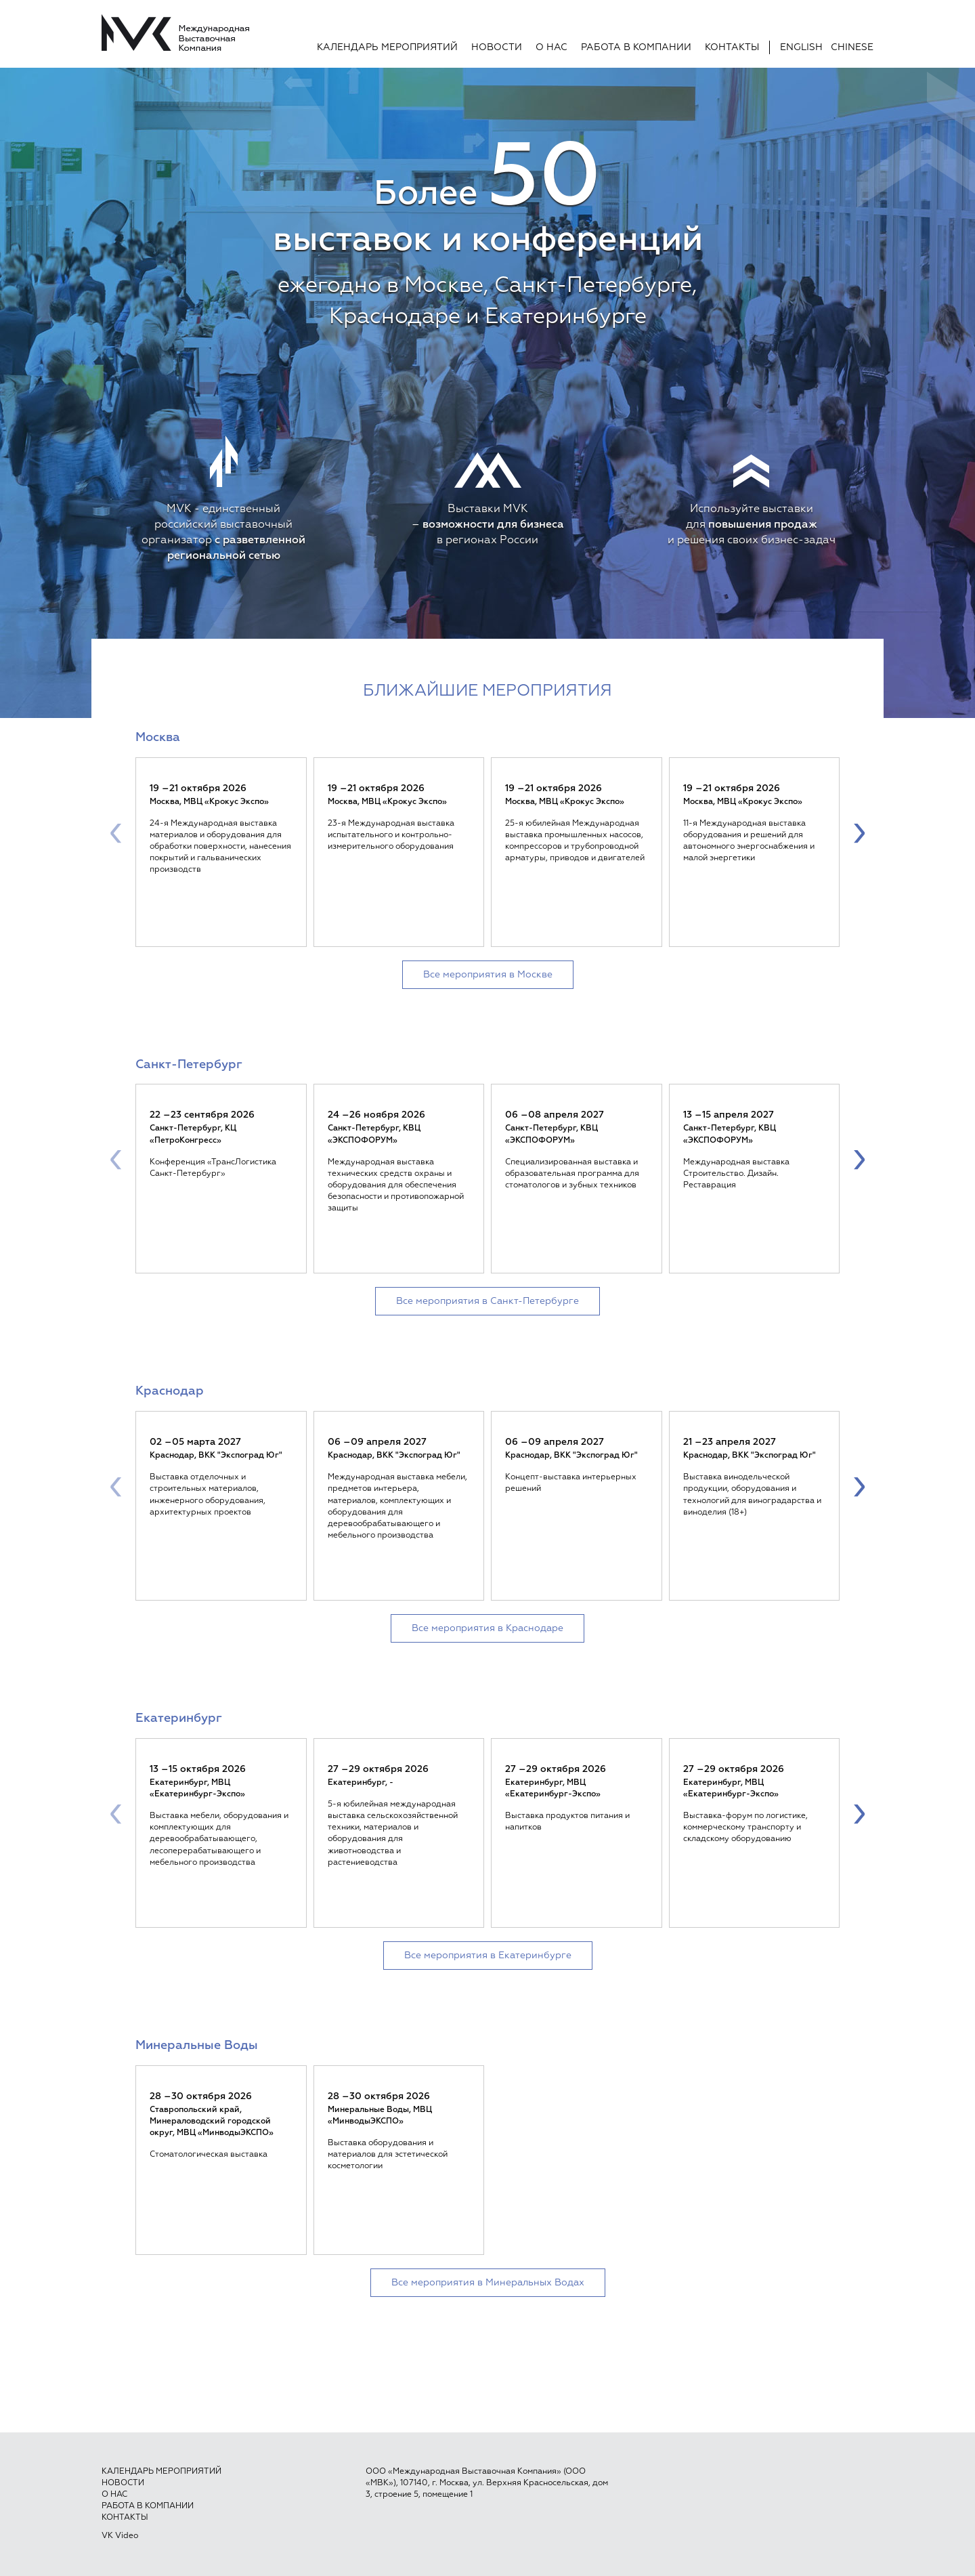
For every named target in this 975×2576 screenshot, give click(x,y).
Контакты (732, 47)
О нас (551, 47)
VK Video (120, 2536)
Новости (496, 47)
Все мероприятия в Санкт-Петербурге (487, 1301)
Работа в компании (636, 47)
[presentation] (115, 832)
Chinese (852, 47)
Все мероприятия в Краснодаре (487, 1628)
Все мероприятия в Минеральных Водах (487, 2282)
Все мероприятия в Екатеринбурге (487, 1955)
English (801, 47)
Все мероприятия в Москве (487, 974)
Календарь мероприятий (387, 47)
